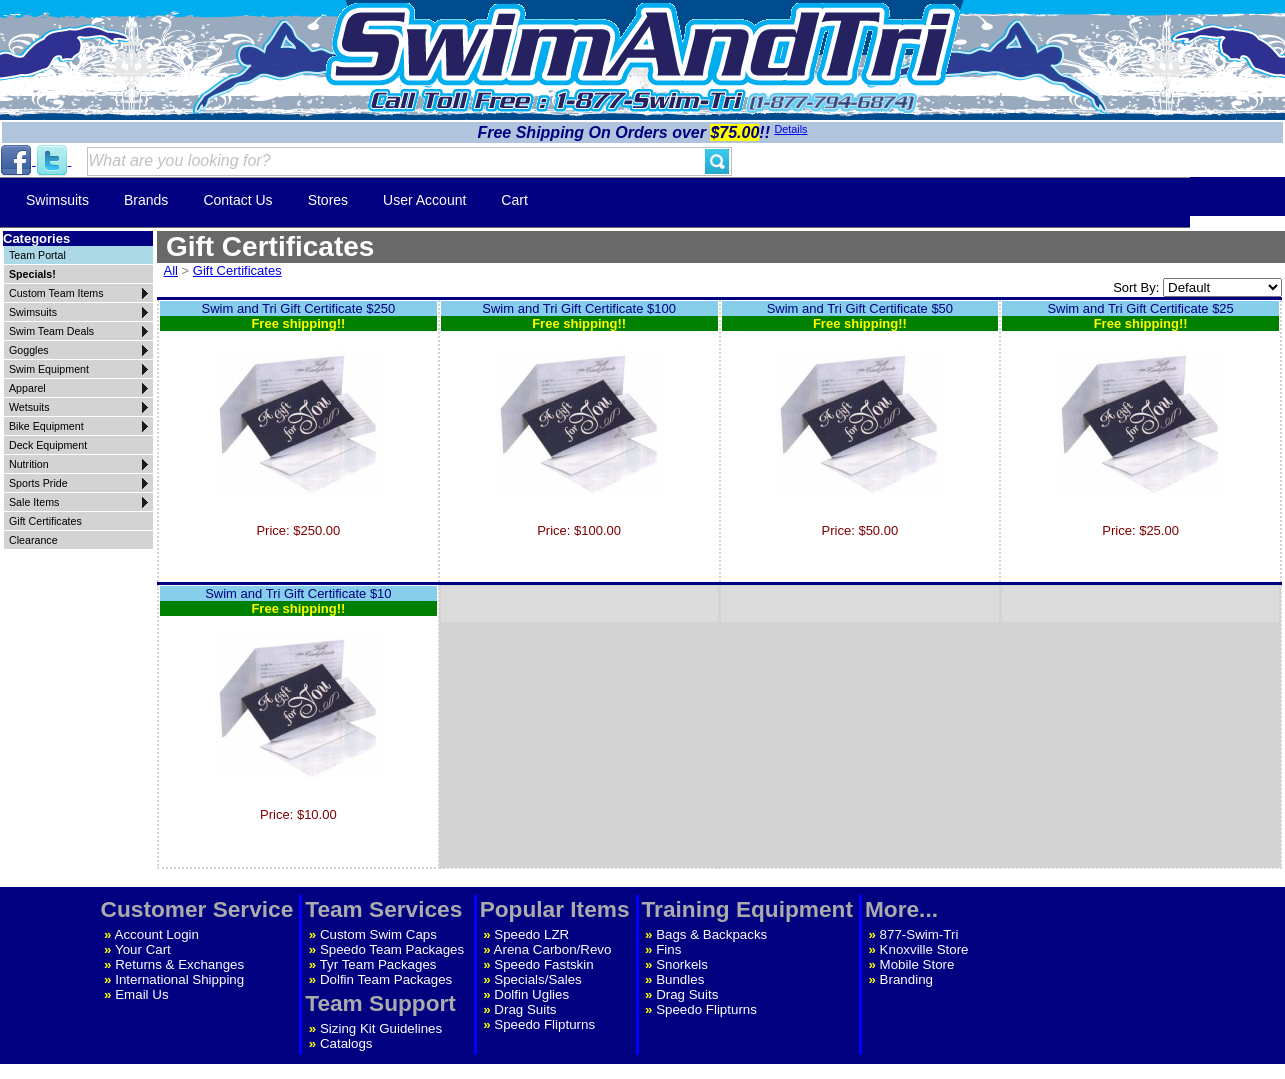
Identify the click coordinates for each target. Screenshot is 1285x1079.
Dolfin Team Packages (386, 979)
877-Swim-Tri (919, 934)
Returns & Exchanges (179, 964)
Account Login (157, 934)
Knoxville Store (924, 949)
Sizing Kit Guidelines (381, 1028)
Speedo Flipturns (544, 1024)
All (171, 270)
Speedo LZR (531, 934)
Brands (146, 200)
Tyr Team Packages (378, 964)
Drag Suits (525, 1009)
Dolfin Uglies (531, 994)
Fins (668, 949)
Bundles (680, 979)
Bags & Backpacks (711, 934)
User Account (424, 200)
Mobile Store (917, 964)
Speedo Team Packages (392, 949)
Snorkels (682, 964)
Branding (906, 979)
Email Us (141, 994)
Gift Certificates (237, 270)
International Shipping (179, 979)
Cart (514, 200)
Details (790, 129)
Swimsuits (57, 200)
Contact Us (237, 200)
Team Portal (37, 255)
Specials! (32, 274)
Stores (328, 200)
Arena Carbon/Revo (553, 949)
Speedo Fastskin (543, 964)
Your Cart (143, 949)
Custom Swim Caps (378, 934)
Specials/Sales (537, 979)
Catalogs (346, 1043)
